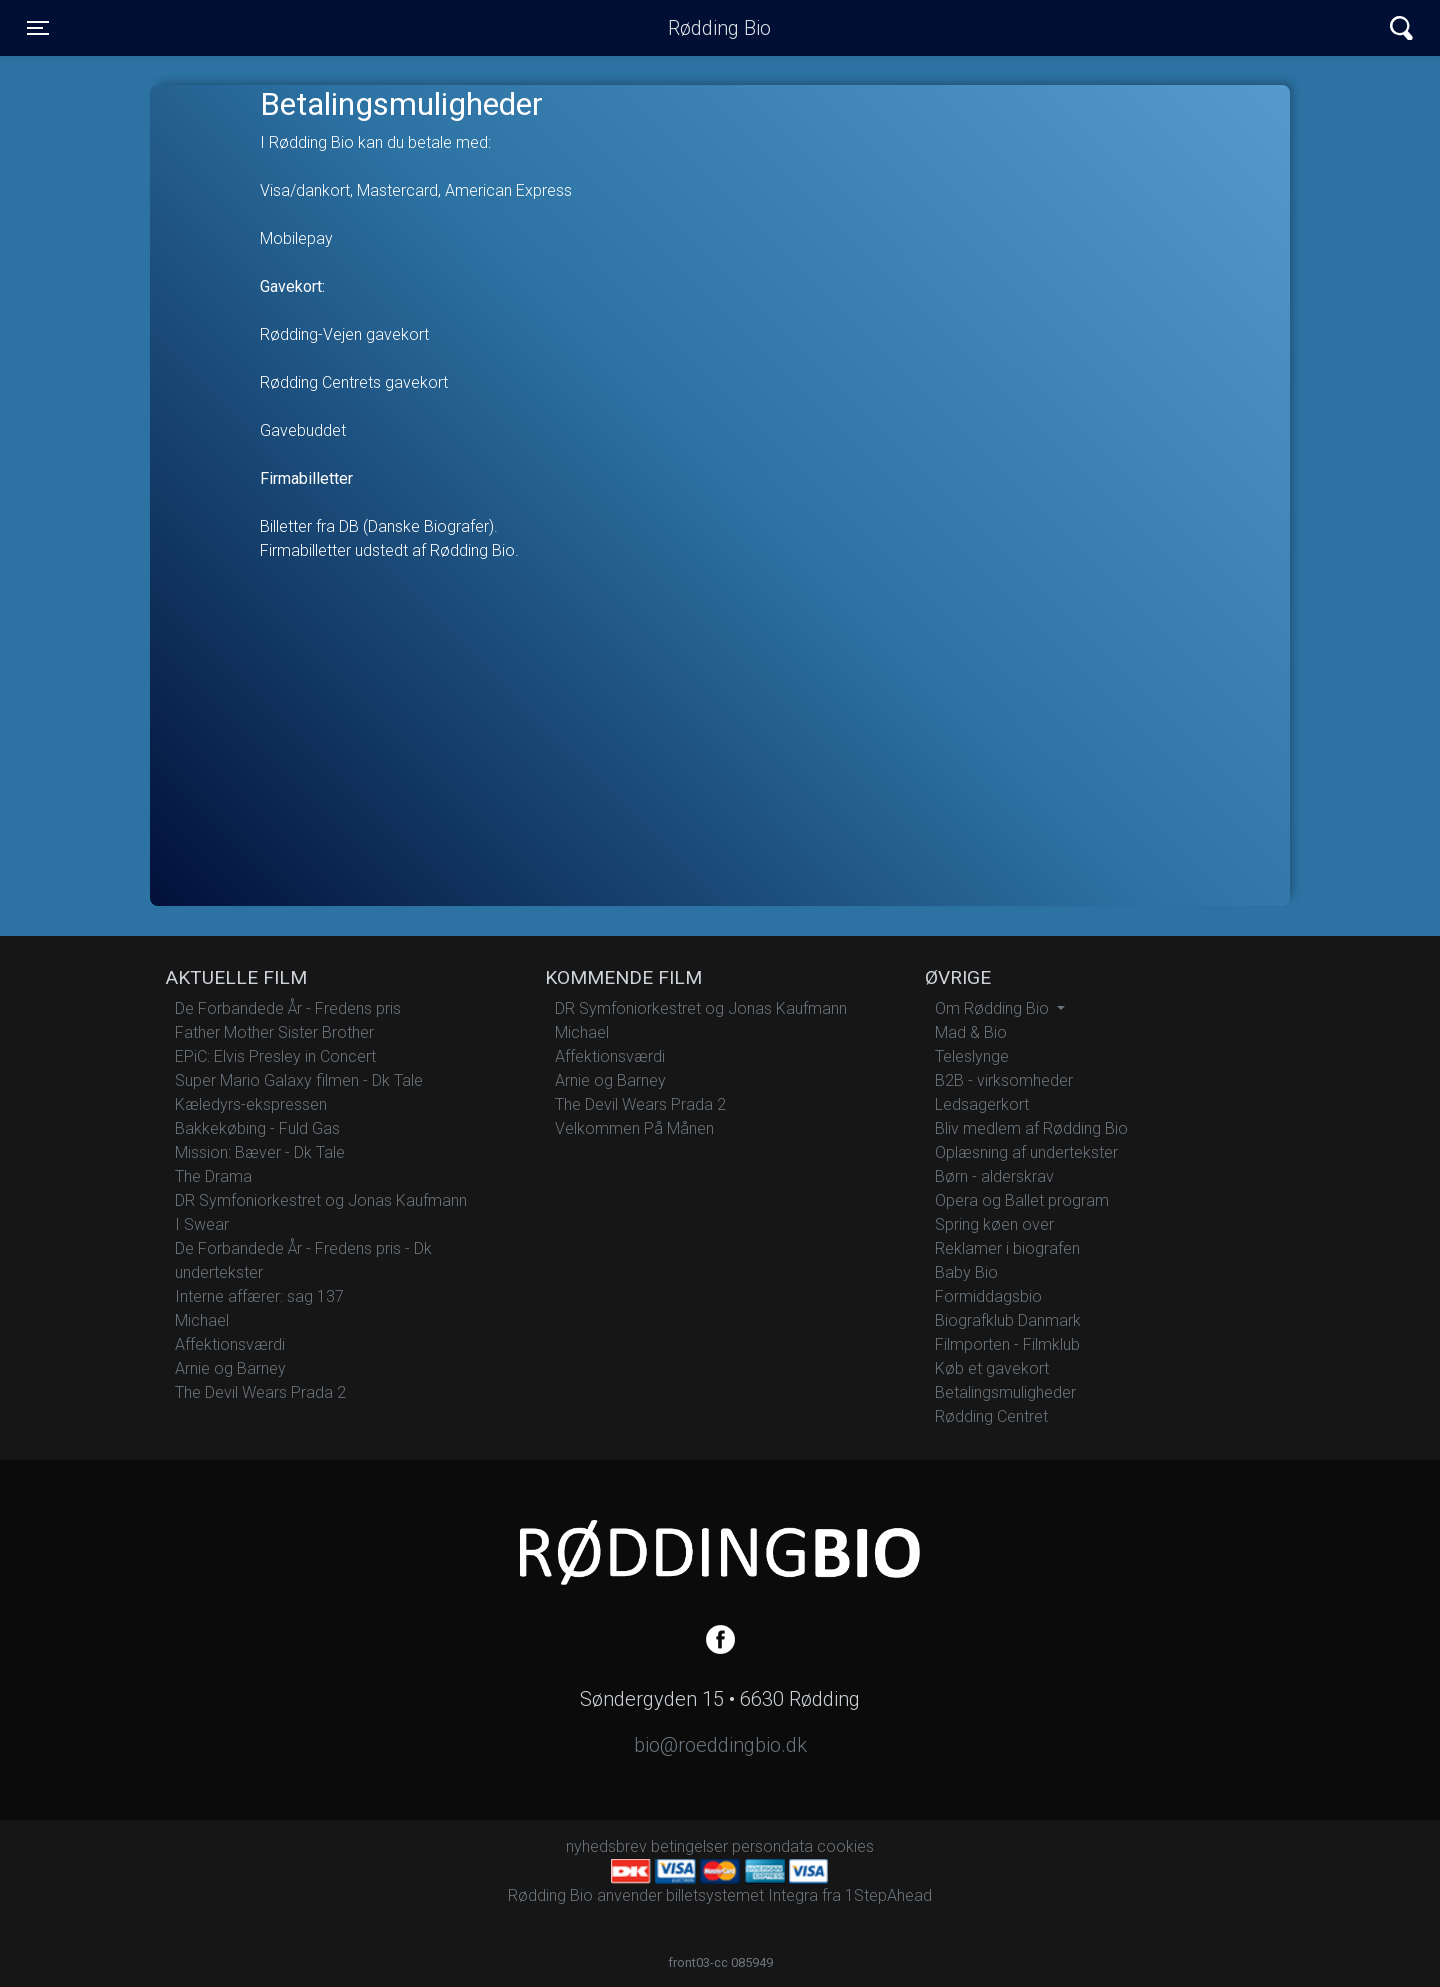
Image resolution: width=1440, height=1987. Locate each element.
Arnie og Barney (230, 1368)
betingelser (689, 1846)
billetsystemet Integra (742, 1895)
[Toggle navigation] (38, 28)
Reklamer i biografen (1007, 1248)
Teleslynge (972, 1056)
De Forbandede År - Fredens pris (288, 1008)
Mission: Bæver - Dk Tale (260, 1152)
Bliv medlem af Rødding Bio (1031, 1128)
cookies (845, 1846)
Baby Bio (966, 1272)
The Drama (213, 1176)
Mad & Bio (971, 1032)
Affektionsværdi (230, 1344)
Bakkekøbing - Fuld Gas (257, 1128)
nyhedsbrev (606, 1846)
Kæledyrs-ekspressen (251, 1104)
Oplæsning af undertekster (1026, 1152)
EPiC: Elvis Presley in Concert (275, 1056)
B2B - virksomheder (1004, 1080)
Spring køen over (994, 1224)
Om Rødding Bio (994, 1008)
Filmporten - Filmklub (1007, 1344)
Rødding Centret (991, 1416)
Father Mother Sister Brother (274, 1032)
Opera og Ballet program (1022, 1200)
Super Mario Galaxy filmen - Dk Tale (299, 1080)
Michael (202, 1320)
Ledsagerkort (982, 1104)
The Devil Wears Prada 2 (260, 1392)
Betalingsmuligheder (1005, 1392)
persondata (772, 1846)
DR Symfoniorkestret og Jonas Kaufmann (321, 1200)
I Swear (202, 1224)
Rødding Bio (719, 28)
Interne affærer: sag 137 (259, 1296)
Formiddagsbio (988, 1296)
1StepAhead (888, 1895)
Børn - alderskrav (994, 1176)
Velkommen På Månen (634, 1128)
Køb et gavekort (992, 1368)
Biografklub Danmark (1008, 1320)
